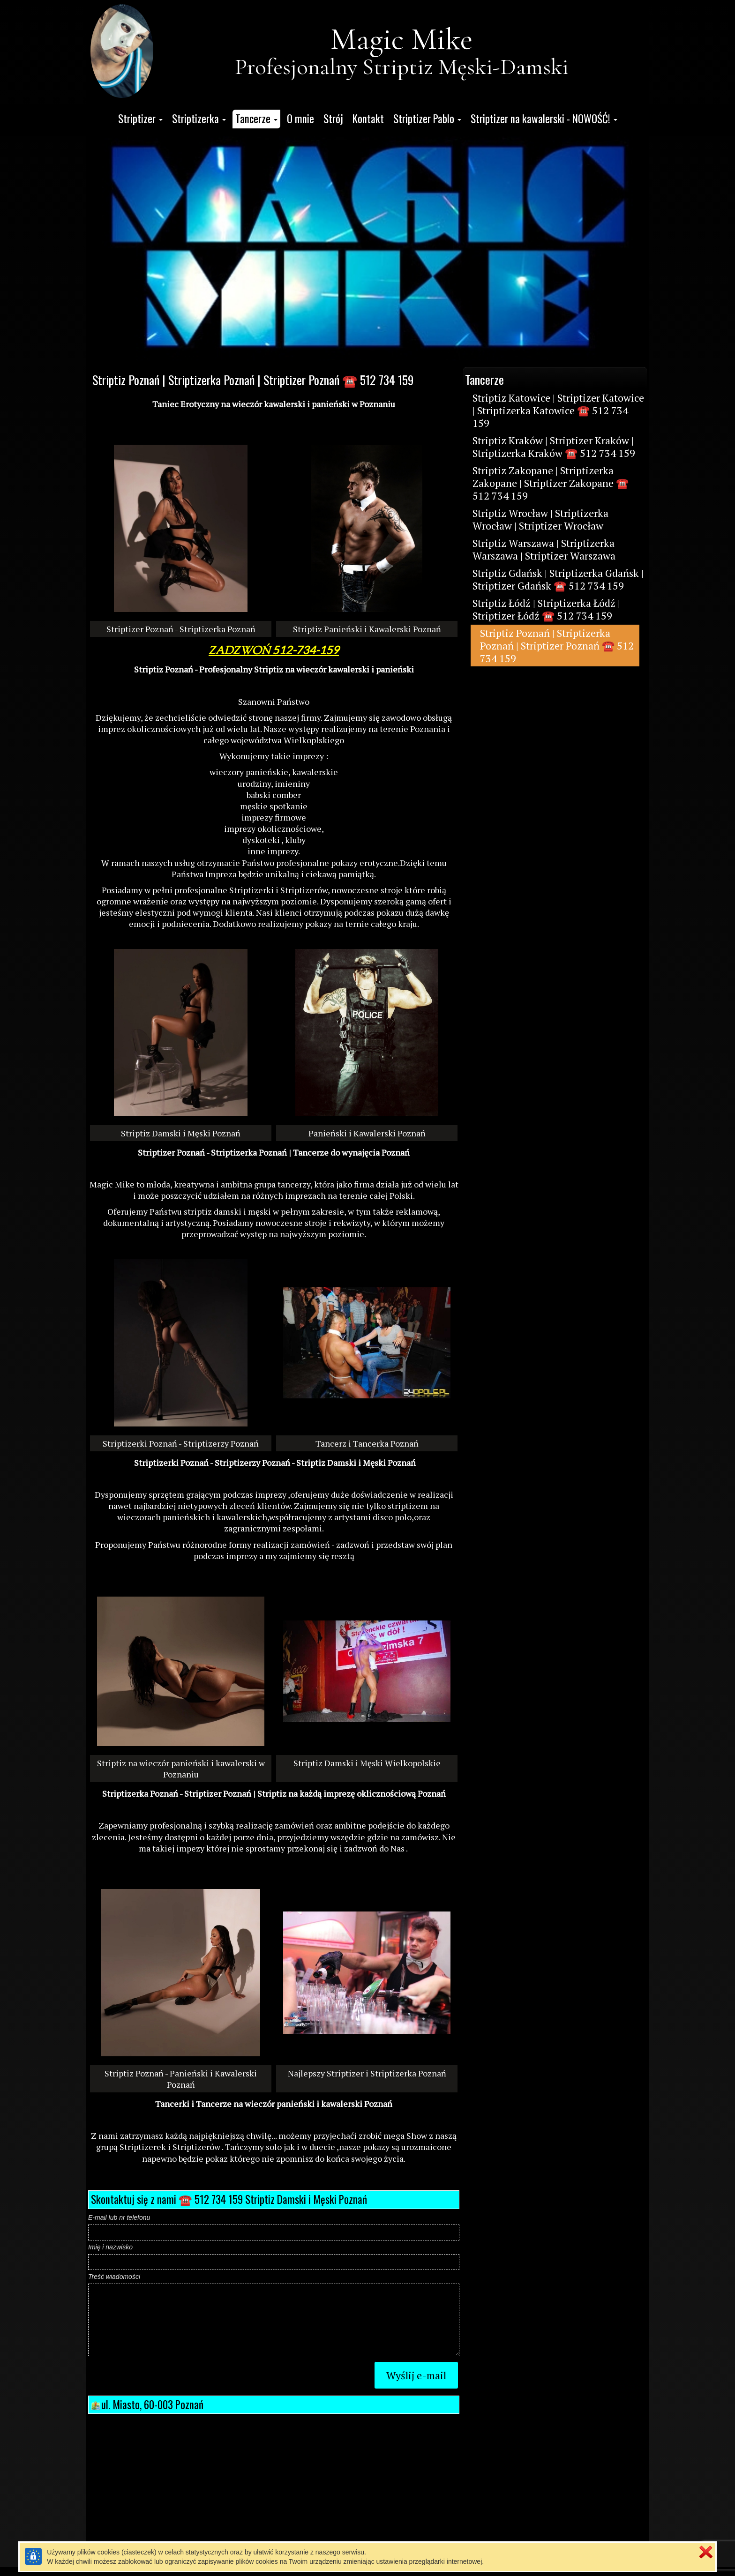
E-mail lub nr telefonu (119, 2217)
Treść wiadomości (114, 2276)
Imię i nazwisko (110, 2247)
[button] (140, 119)
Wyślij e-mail (416, 2375)
